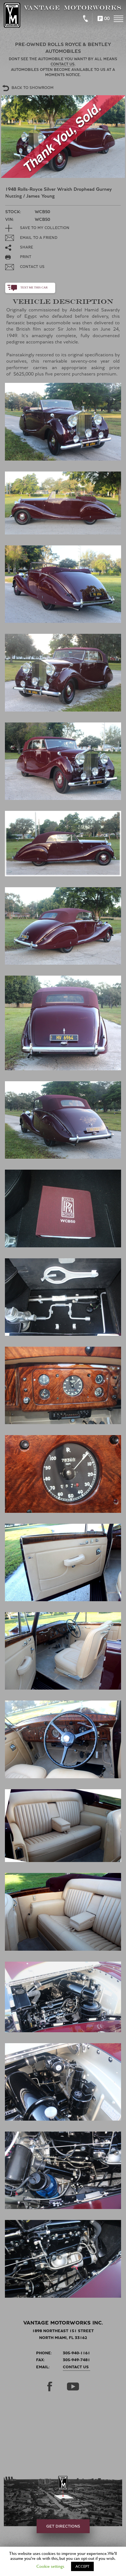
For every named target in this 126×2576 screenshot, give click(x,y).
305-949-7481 (76, 2360)
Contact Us (76, 2367)
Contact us (63, 64)
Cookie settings (50, 2566)
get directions (63, 2526)
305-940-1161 (76, 2353)
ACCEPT (82, 2566)
